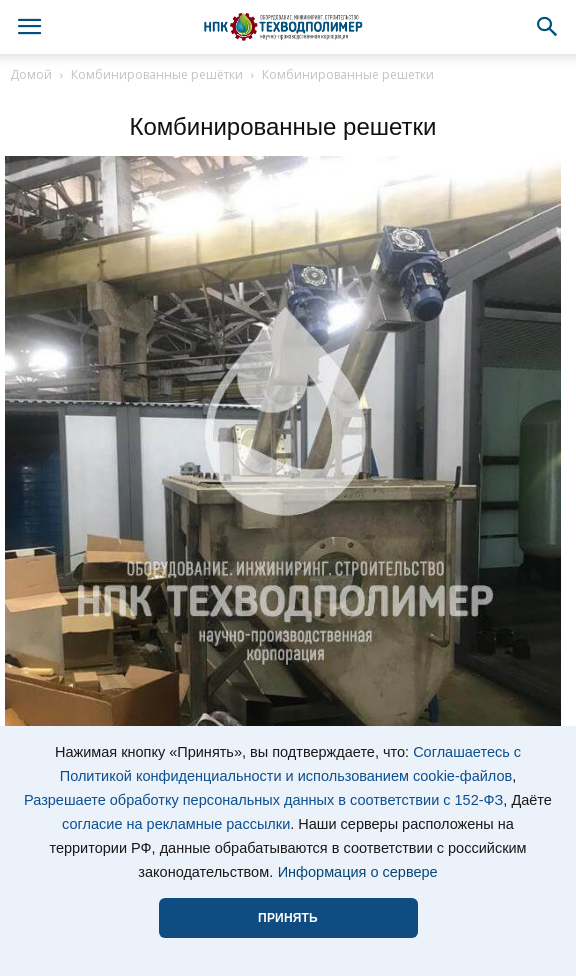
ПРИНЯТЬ (288, 918)
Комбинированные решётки (157, 74)
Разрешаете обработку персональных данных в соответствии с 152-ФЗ (263, 800)
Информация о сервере (358, 872)
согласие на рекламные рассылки (176, 824)
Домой (31, 74)
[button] (548, 27)
